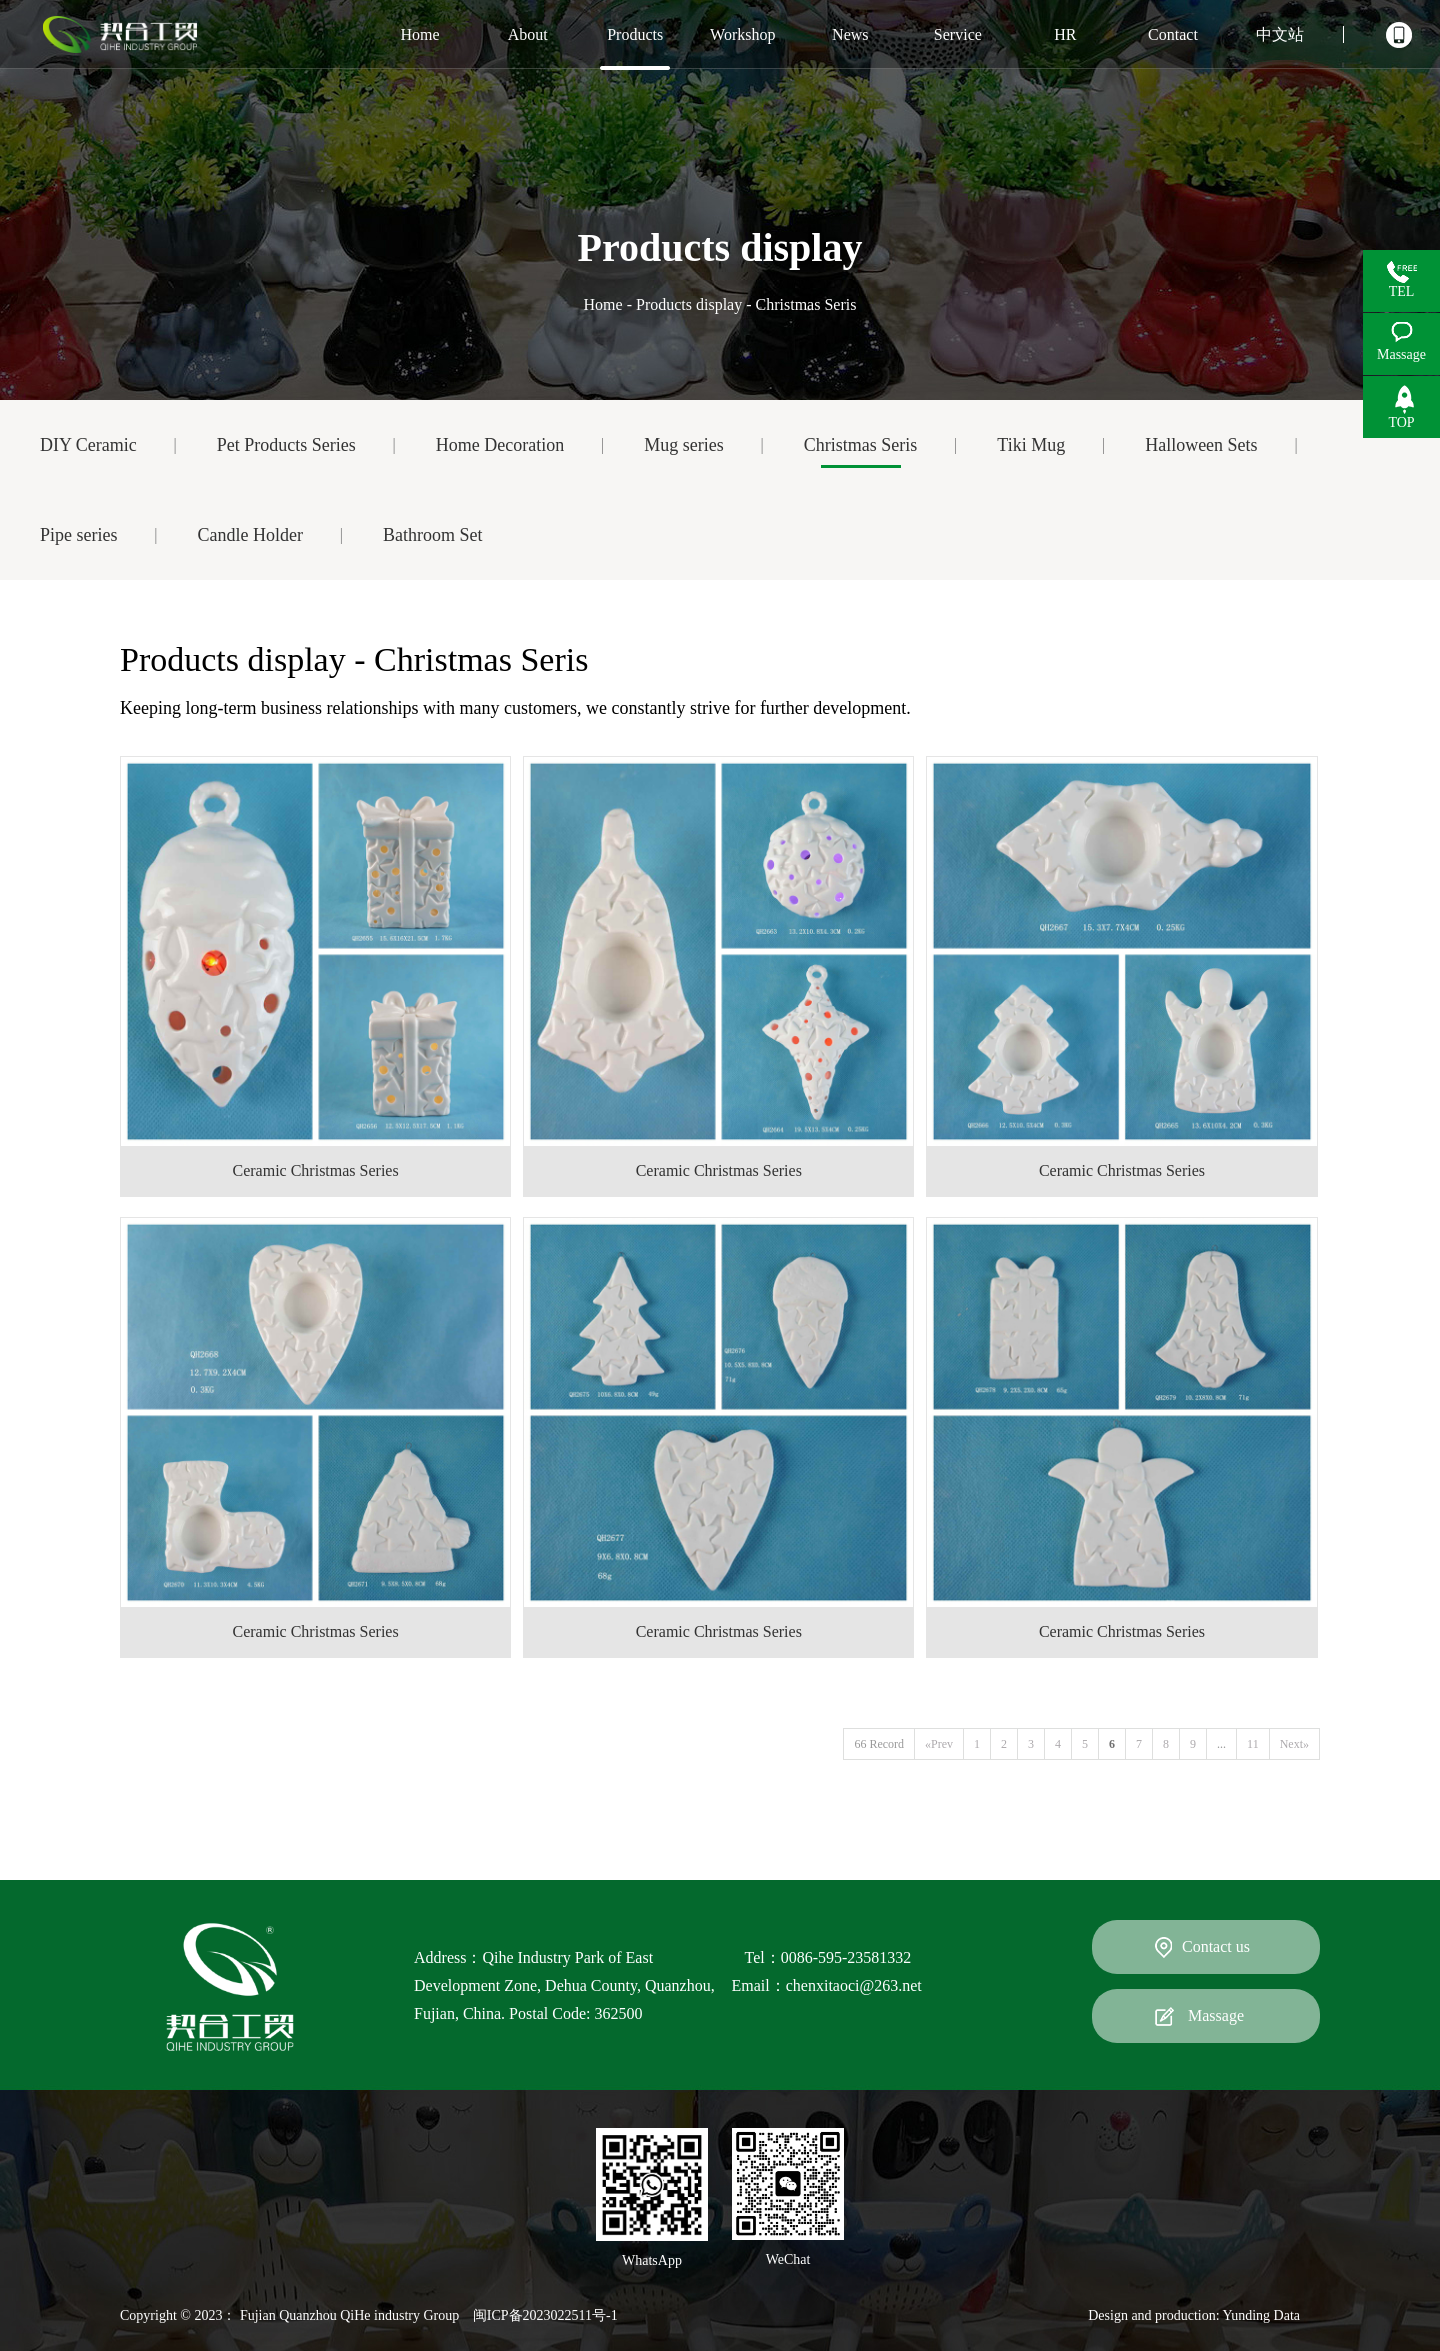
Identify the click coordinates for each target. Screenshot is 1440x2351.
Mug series (684, 445)
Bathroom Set (433, 535)
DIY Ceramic (88, 445)
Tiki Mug (1031, 445)
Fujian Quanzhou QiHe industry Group (349, 2315)
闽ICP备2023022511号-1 (545, 2315)
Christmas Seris (861, 445)
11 (1253, 1744)
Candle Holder (249, 535)
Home (603, 304)
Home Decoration (500, 445)
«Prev (939, 1744)
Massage (1216, 2015)
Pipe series (78, 535)
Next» (1294, 1744)
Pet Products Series (286, 445)
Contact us (1216, 1946)
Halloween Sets (1201, 445)
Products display (689, 304)
